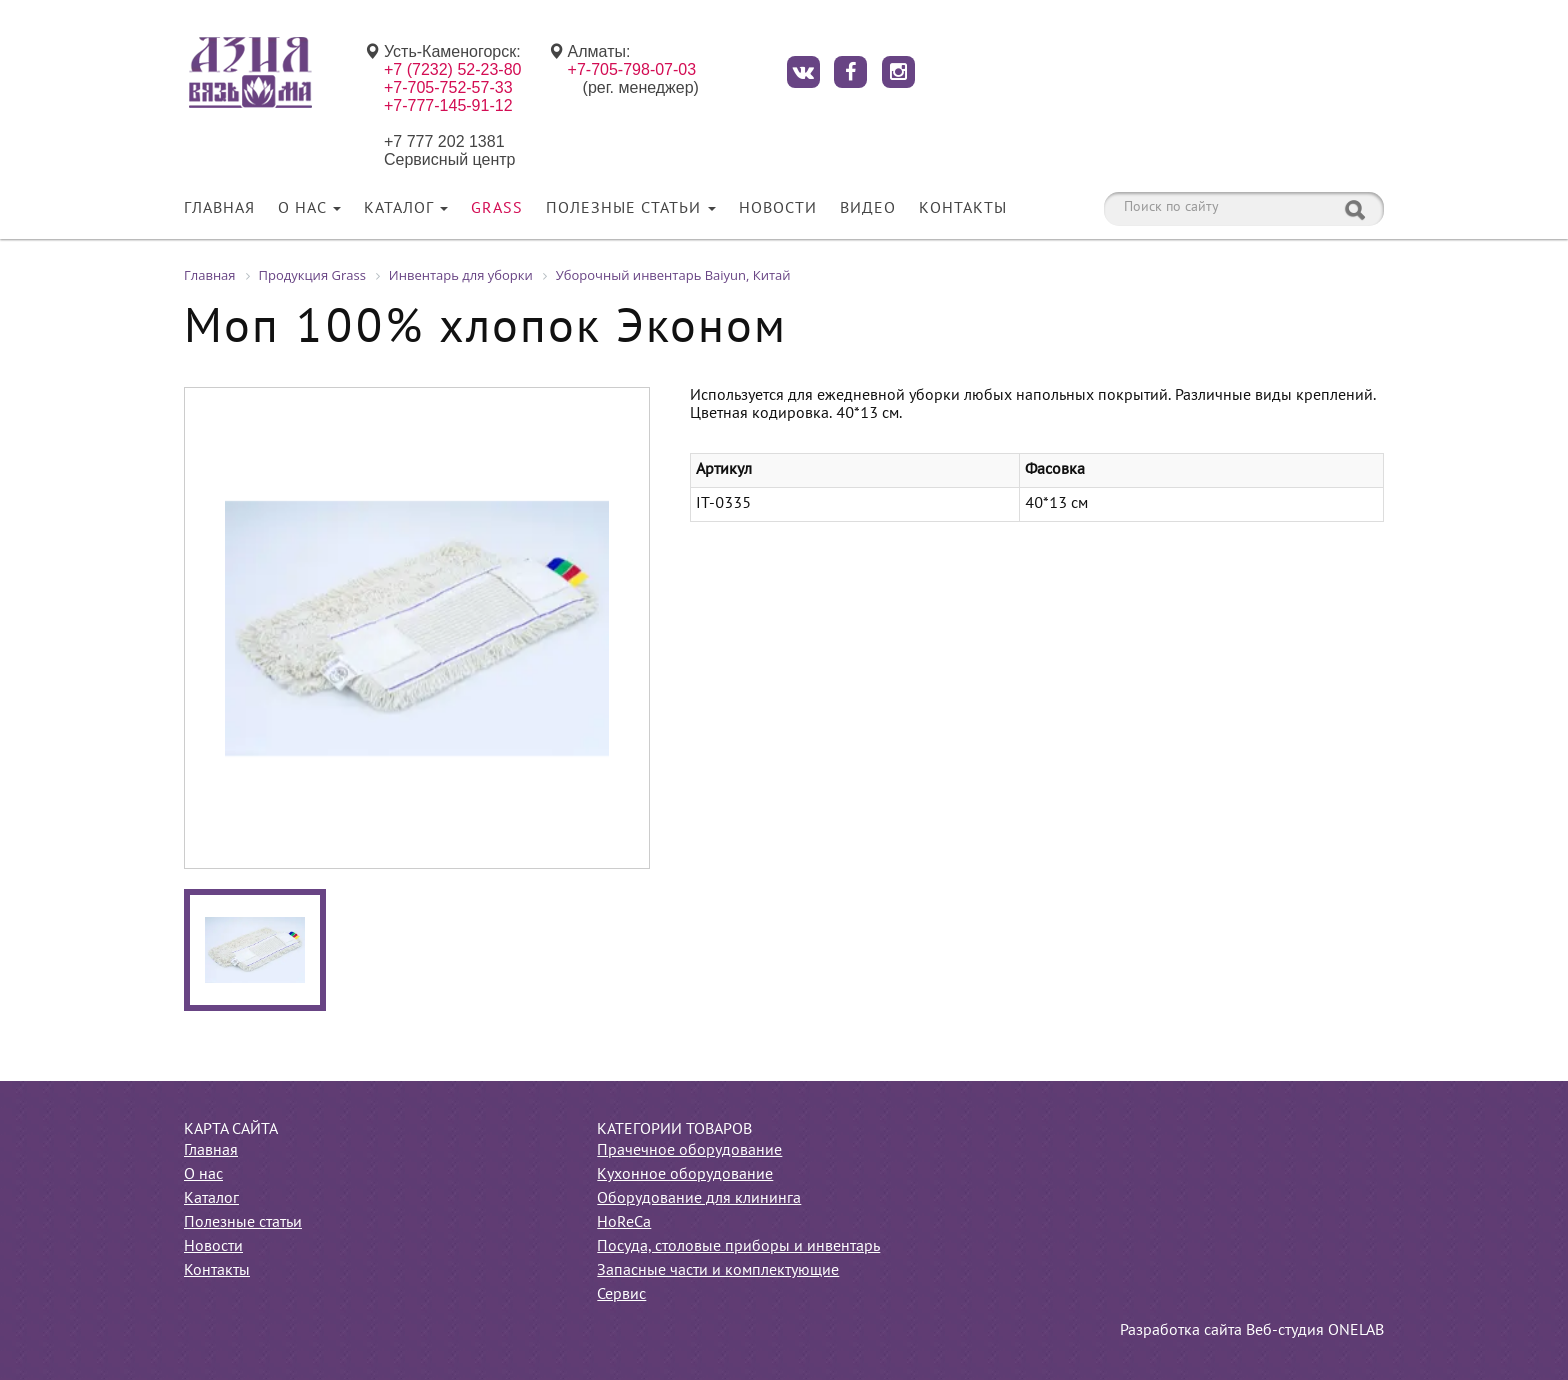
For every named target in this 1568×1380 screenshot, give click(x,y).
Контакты (963, 209)
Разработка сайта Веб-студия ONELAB (1252, 1331)
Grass (497, 209)
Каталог (406, 209)
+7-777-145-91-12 (448, 105)
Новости (778, 209)
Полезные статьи (631, 209)
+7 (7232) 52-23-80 (452, 69)
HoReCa (624, 1223)
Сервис (621, 1295)
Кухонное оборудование (685, 1175)
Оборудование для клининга (699, 1199)
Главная (219, 209)
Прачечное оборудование (689, 1151)
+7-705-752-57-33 (448, 87)
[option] (417, 628)
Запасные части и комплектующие (718, 1271)
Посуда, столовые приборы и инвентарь (738, 1247)
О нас (309, 209)
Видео (868, 209)
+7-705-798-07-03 (632, 69)
